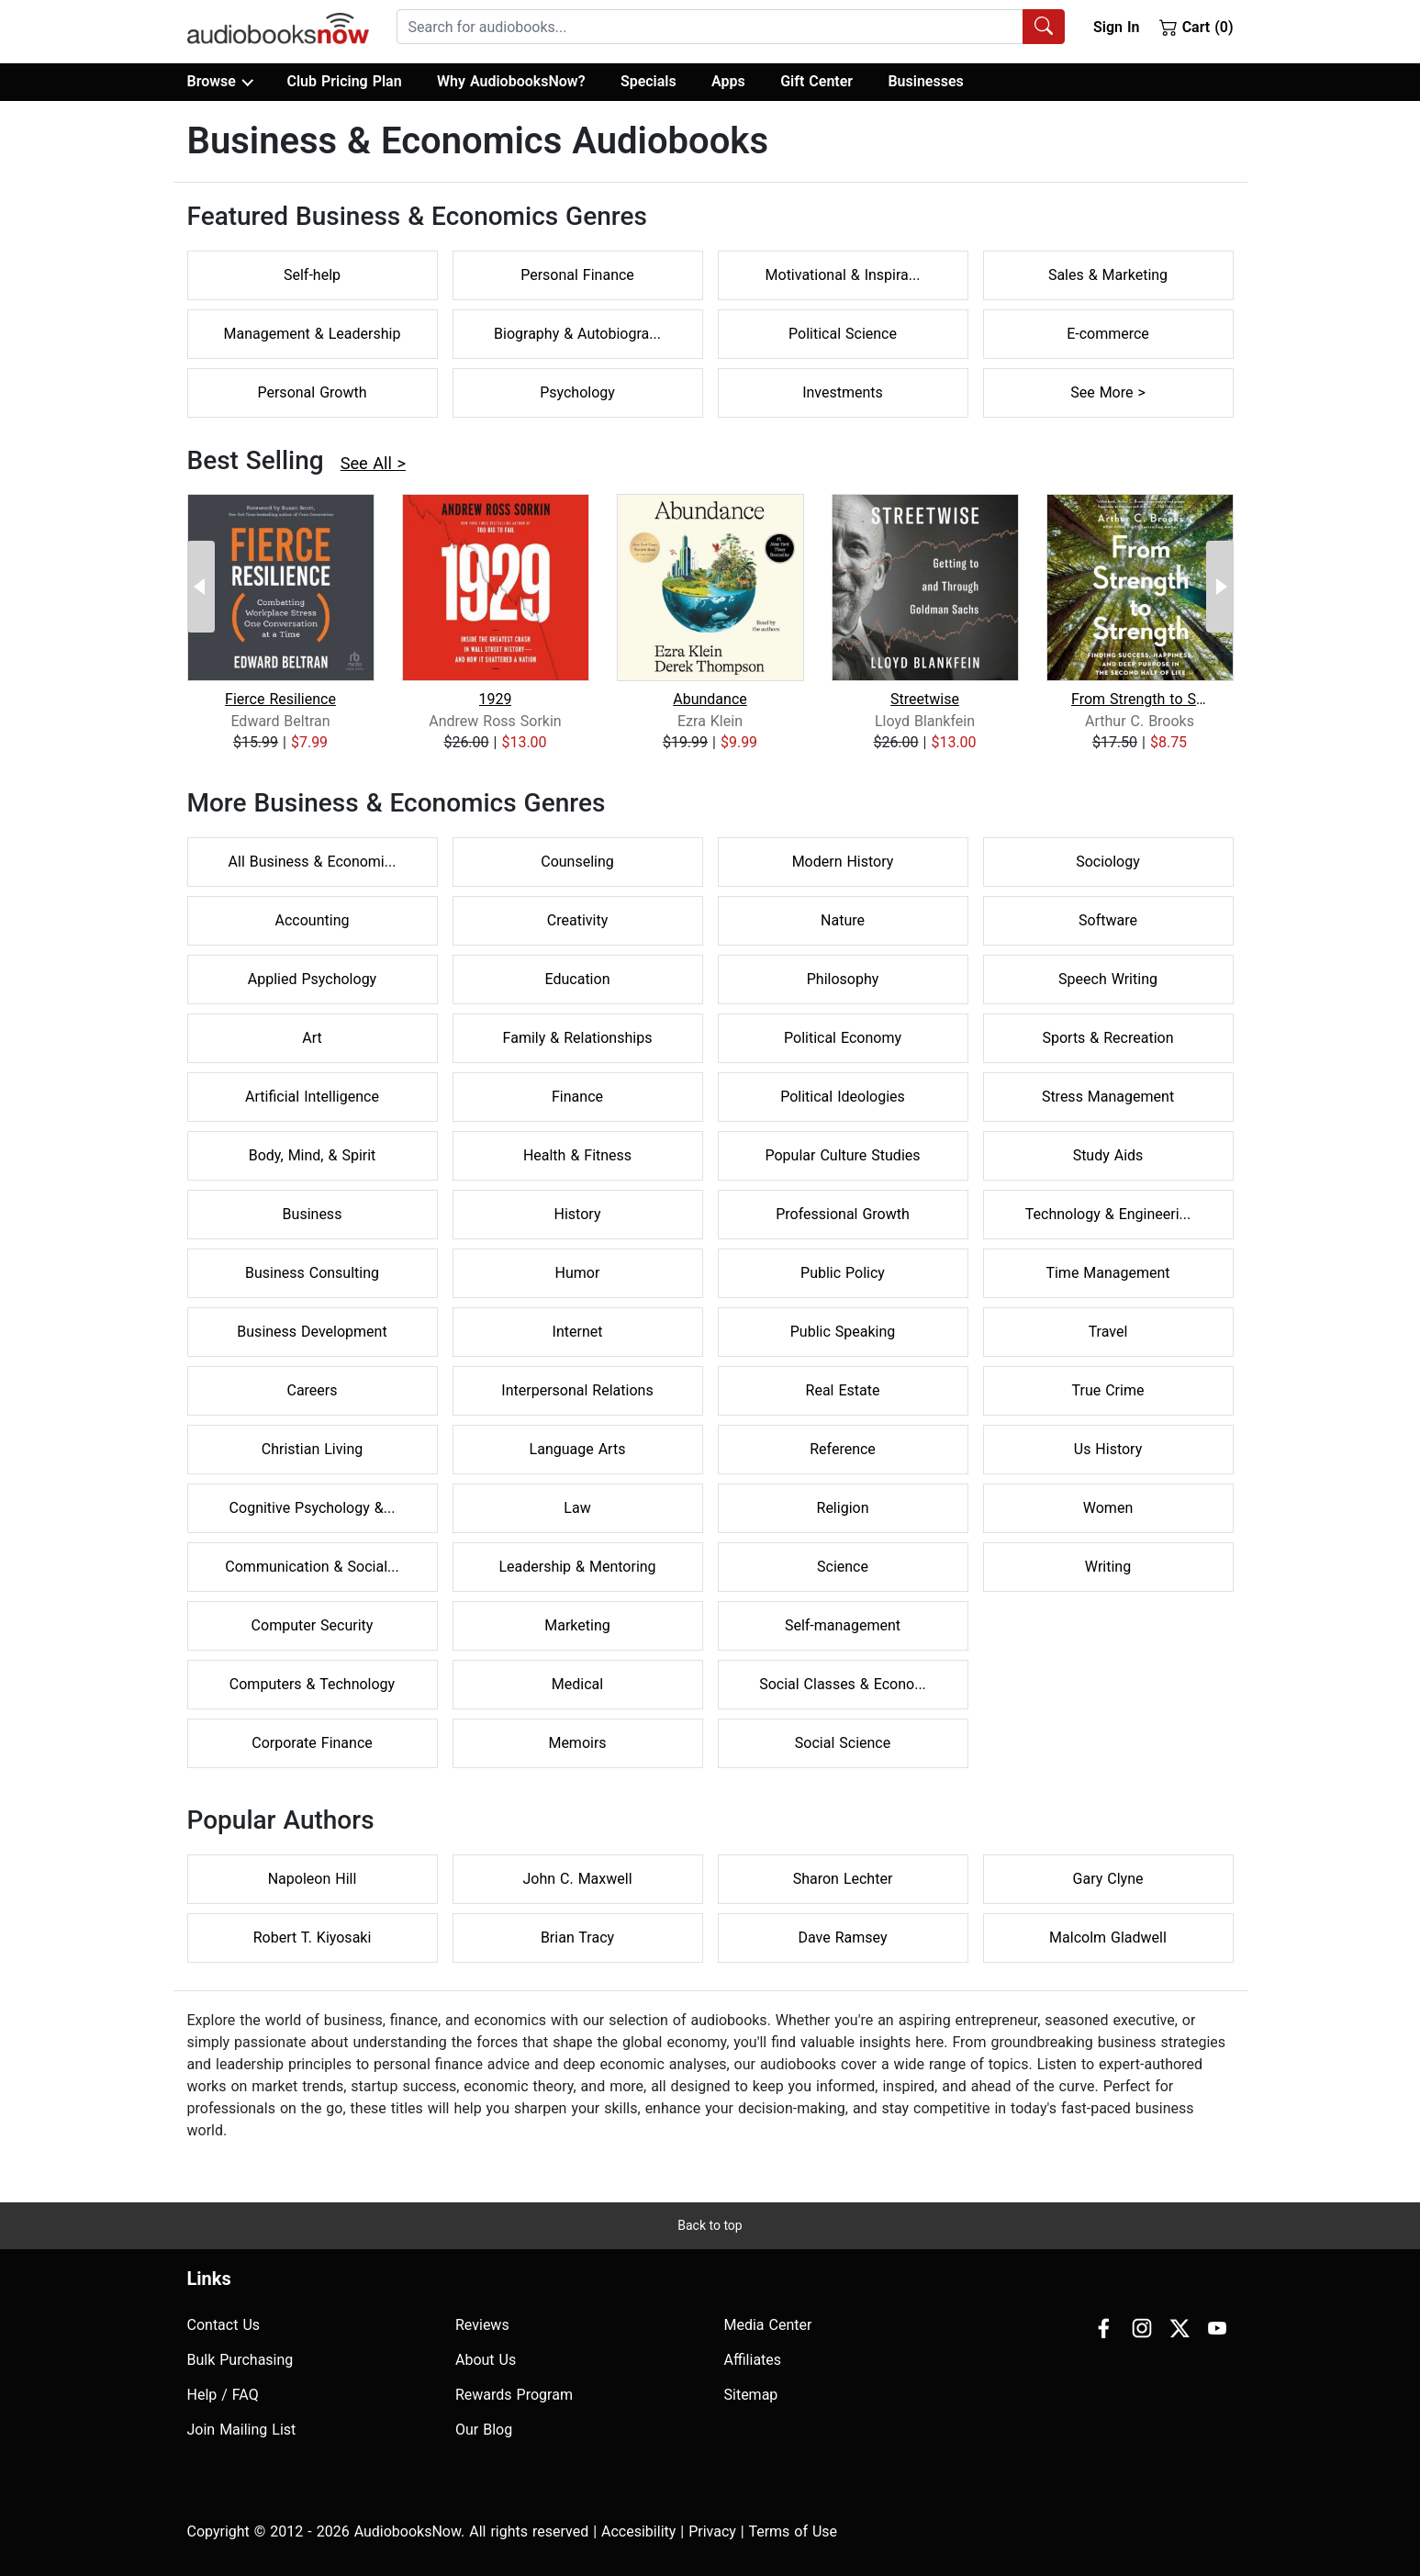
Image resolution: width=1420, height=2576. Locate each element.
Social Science (842, 1743)
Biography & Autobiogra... (577, 333)
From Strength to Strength (1139, 699)
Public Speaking (843, 1331)
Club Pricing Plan (343, 81)
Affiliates (753, 2360)
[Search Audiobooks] (1044, 26)
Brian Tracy (577, 1937)
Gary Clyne (1108, 1878)
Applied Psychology (312, 979)
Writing (1108, 1566)
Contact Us (224, 2325)
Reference (843, 1449)
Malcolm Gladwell (1108, 1937)
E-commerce (1108, 333)
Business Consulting (312, 1273)
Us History (1108, 1449)
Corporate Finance (312, 1743)
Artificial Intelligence (312, 1096)
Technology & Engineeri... (1108, 1214)
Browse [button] (219, 82)
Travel (1108, 1331)
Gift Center (816, 81)
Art (311, 1038)
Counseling (577, 861)
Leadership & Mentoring (576, 1566)
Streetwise (924, 699)
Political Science (842, 333)
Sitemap (751, 2394)
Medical (577, 1684)
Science (842, 1566)
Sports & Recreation (1107, 1038)
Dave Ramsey (843, 1937)
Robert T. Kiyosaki (312, 1937)
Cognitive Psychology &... (312, 1508)
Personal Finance (577, 275)
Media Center (768, 2325)
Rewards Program (514, 2394)
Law (577, 1508)
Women (1108, 1508)
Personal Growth (311, 392)
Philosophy (843, 979)
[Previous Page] (201, 587)
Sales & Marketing (1108, 275)
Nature (843, 920)
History (577, 1214)
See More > (1108, 392)
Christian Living (312, 1449)
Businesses (925, 81)
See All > (373, 463)
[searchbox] (710, 26)
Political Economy (842, 1038)
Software (1108, 920)
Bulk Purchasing (240, 2360)
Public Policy (842, 1273)
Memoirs (577, 1743)
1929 (495, 699)
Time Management (1107, 1273)
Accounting (312, 920)
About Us (485, 2360)
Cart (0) (1196, 26)
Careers (311, 1390)
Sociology (1108, 861)
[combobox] (731, 26)
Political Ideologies (842, 1096)
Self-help (312, 275)
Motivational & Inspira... (843, 275)
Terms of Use (792, 2531)
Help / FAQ (223, 2394)
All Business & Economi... (313, 861)
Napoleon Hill (312, 1878)
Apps (728, 81)
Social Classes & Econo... (842, 1684)
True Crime (1108, 1390)
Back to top (709, 2225)
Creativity (577, 920)
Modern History (843, 861)
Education (577, 979)
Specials (648, 81)
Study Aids (1108, 1155)
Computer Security (313, 1625)
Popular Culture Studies (842, 1155)
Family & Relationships (578, 1038)
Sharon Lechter (843, 1878)
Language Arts (578, 1449)
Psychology (577, 392)
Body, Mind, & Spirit (312, 1155)
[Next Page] (1220, 587)
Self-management (842, 1625)
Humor (577, 1273)
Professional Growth (843, 1214)
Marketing (576, 1625)
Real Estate (843, 1390)
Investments (842, 392)
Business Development (311, 1331)
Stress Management (1108, 1096)
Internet (578, 1331)
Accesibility (638, 2531)
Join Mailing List (241, 2429)
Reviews (482, 2325)
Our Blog (483, 2429)
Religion (843, 1508)
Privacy (712, 2531)
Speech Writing (1107, 979)
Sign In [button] (1116, 27)
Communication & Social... (311, 1566)
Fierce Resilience (280, 699)
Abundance (710, 699)
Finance (577, 1096)
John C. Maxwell (577, 1878)
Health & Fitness (577, 1155)
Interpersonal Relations (577, 1390)
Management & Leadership (312, 333)
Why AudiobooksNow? (511, 81)
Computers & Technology (312, 1684)
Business (312, 1214)
